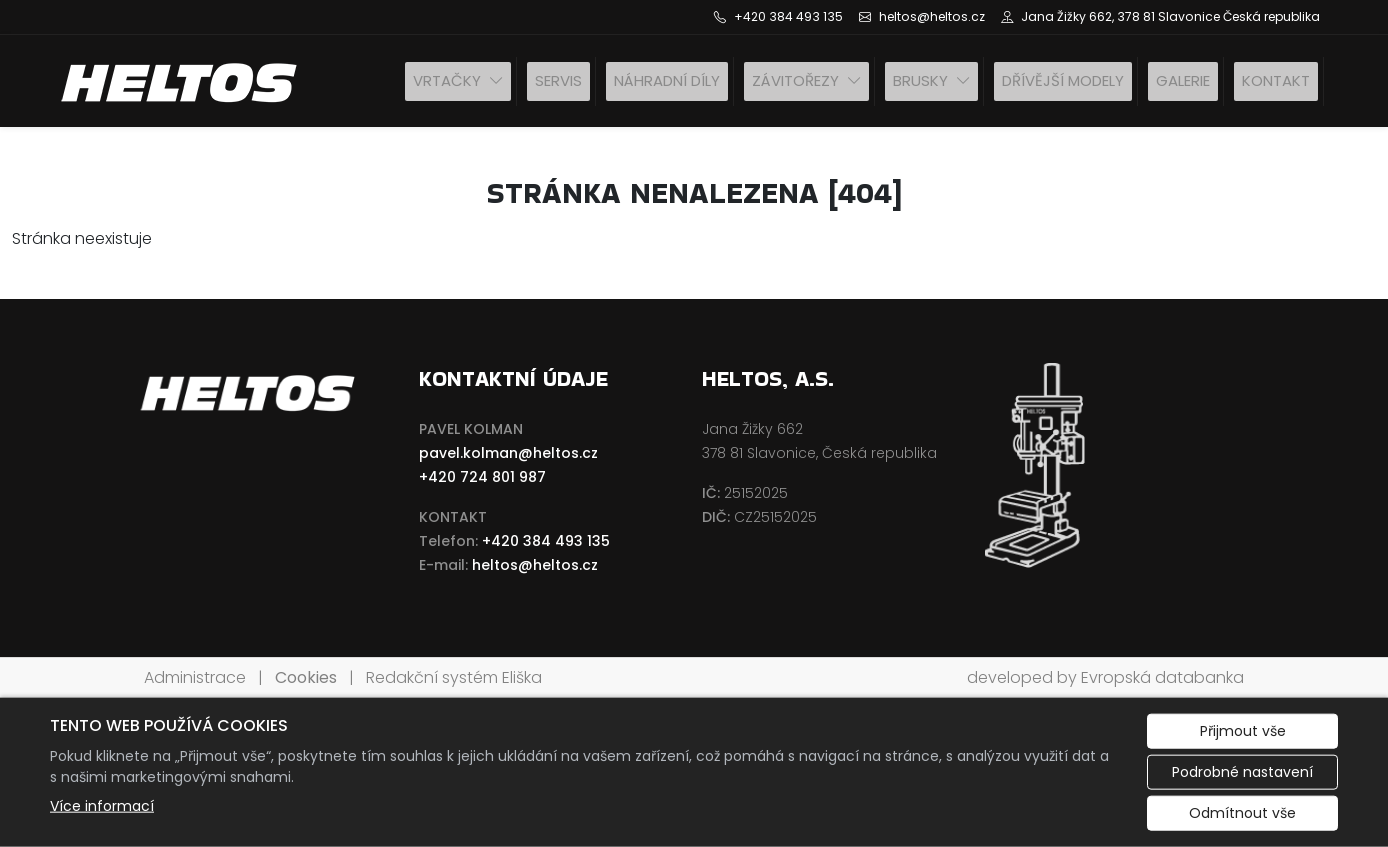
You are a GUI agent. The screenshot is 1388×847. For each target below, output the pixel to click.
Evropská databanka (1162, 677)
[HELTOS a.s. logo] (181, 81)
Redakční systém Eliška (454, 677)
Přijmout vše (1243, 731)
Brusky (920, 80)
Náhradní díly (667, 80)
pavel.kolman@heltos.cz (508, 453)
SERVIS (558, 80)
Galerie (1183, 80)
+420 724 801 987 (482, 477)
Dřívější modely (1063, 80)
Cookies (306, 677)
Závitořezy (795, 80)
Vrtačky (447, 80)
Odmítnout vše (1242, 813)
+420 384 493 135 (546, 541)
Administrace (195, 677)
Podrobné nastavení (1242, 772)
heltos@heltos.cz (535, 565)
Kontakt (1276, 80)
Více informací (102, 806)
